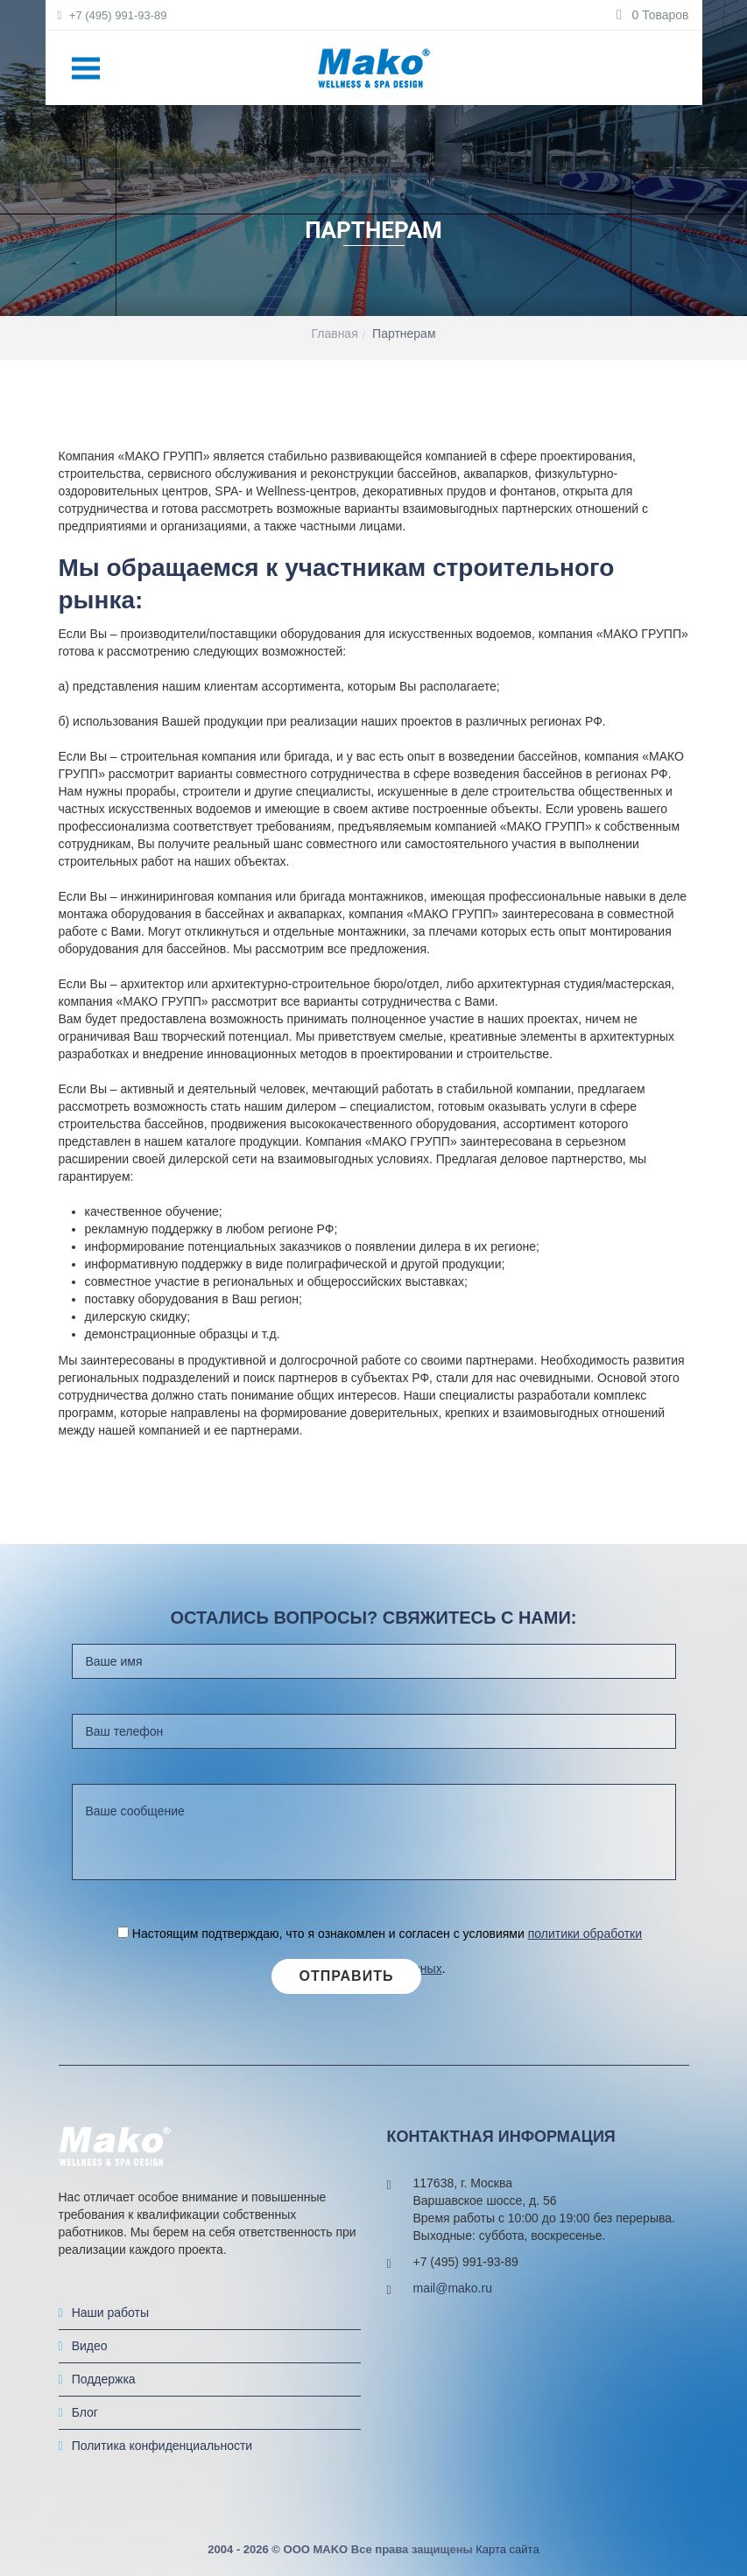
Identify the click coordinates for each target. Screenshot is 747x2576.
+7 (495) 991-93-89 (113, 15)
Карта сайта (507, 2549)
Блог (85, 2412)
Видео (90, 2346)
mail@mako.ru (452, 2288)
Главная (334, 333)
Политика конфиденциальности (162, 2446)
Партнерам (403, 333)
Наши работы (110, 2313)
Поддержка (104, 2379)
